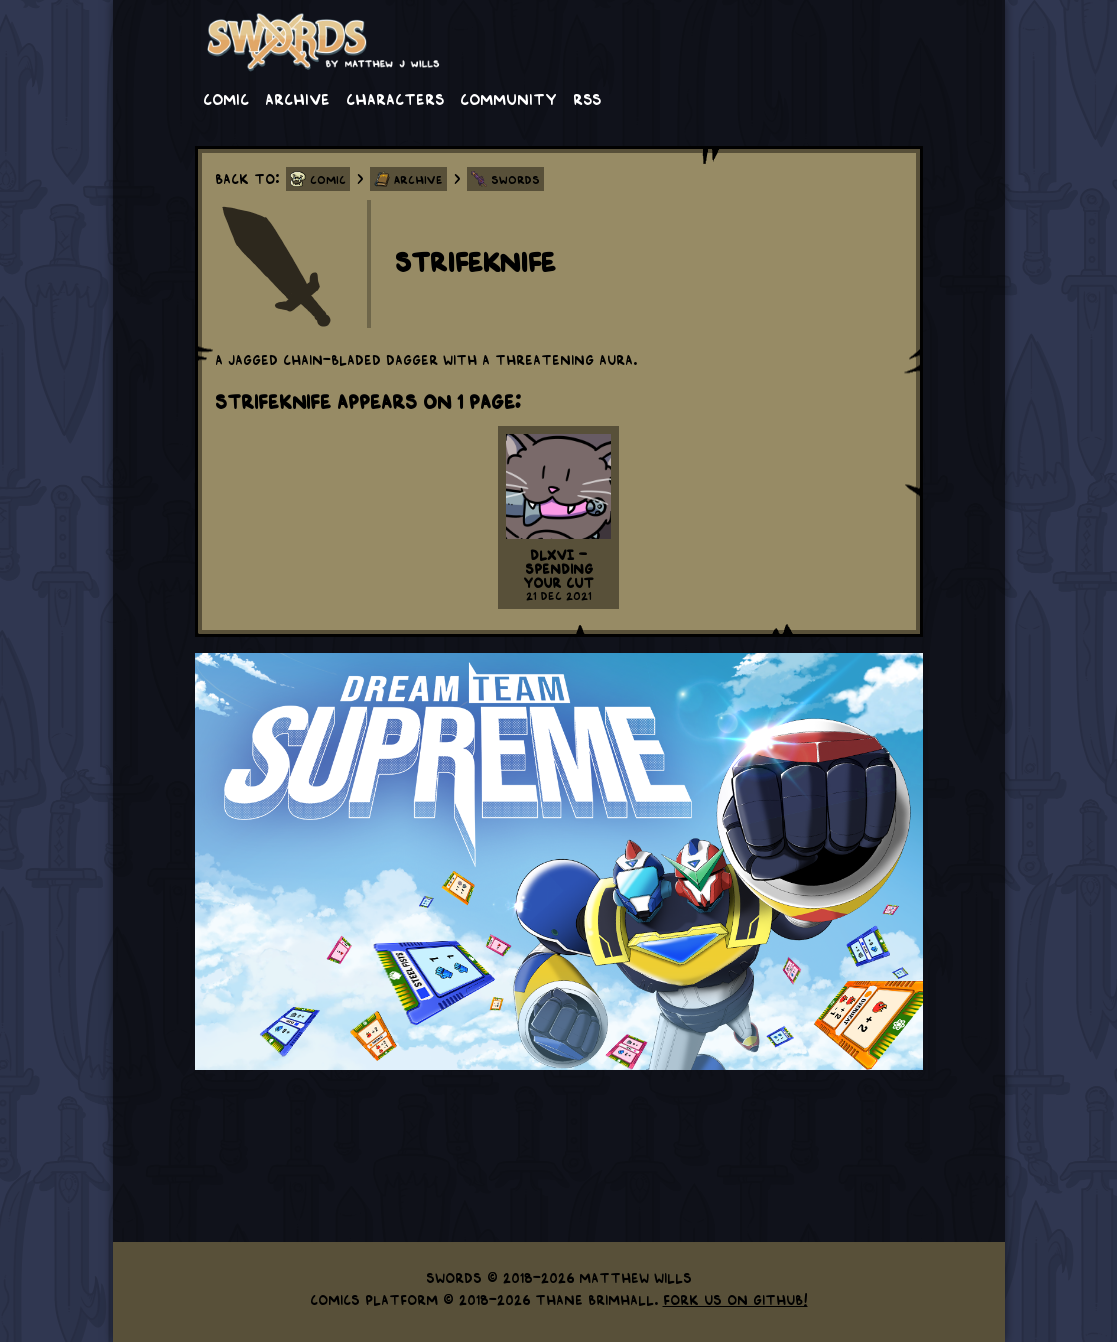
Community (508, 98)
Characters (395, 98)
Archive (297, 98)
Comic (226, 98)
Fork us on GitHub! (735, 1299)
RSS (587, 98)
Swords (515, 179)
